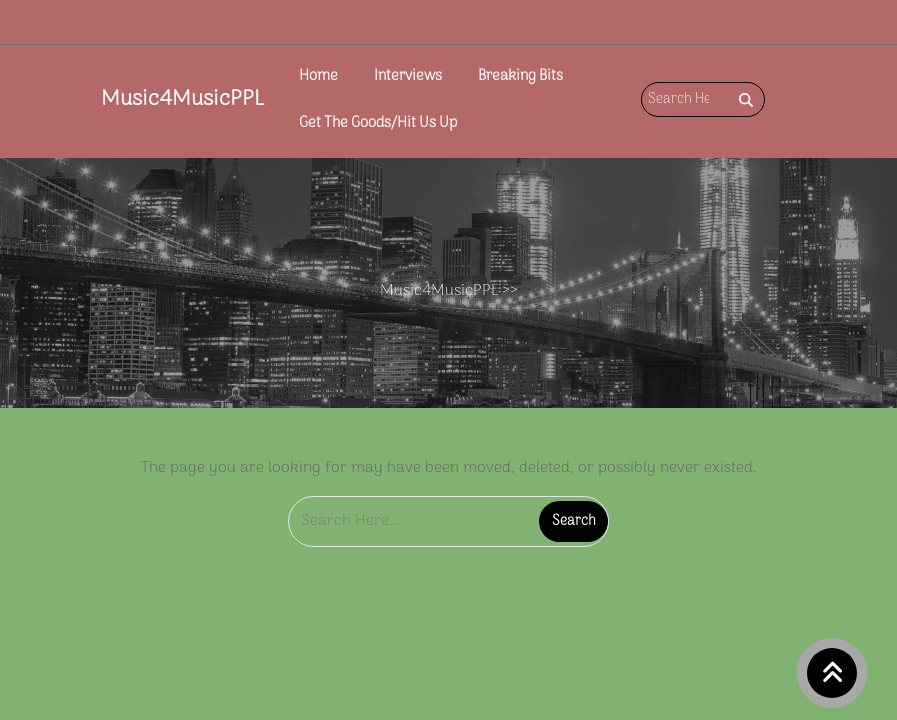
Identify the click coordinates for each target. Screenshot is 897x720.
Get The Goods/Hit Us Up (378, 123)
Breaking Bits (520, 76)
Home (318, 76)
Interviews (408, 76)
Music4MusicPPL (182, 99)
